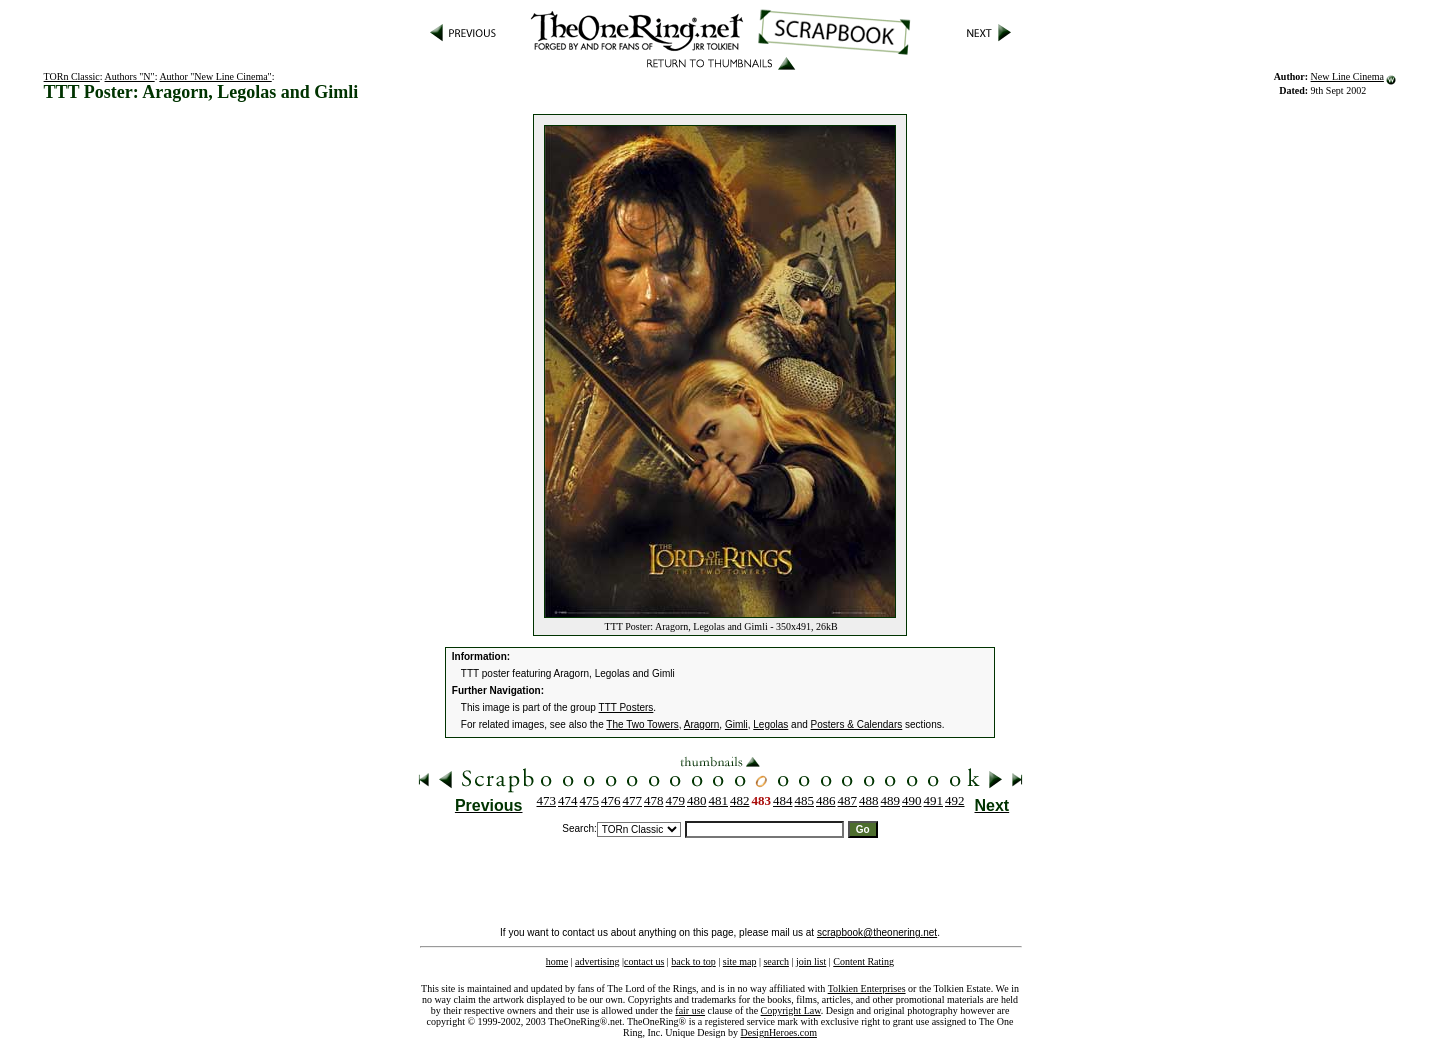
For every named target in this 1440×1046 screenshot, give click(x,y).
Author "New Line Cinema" (215, 76)
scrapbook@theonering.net (877, 932)
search (776, 961)
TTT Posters (626, 707)
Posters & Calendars (857, 724)
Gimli (736, 724)
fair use (690, 1010)
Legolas (770, 724)
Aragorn (702, 724)
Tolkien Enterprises (867, 988)
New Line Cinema (1347, 76)
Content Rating (863, 961)
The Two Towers (642, 724)
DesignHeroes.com (779, 1032)
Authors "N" (130, 76)
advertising (597, 961)
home (557, 961)
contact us (644, 961)
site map (740, 961)
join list (811, 961)
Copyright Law (791, 1010)
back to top (693, 961)
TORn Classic (72, 76)
